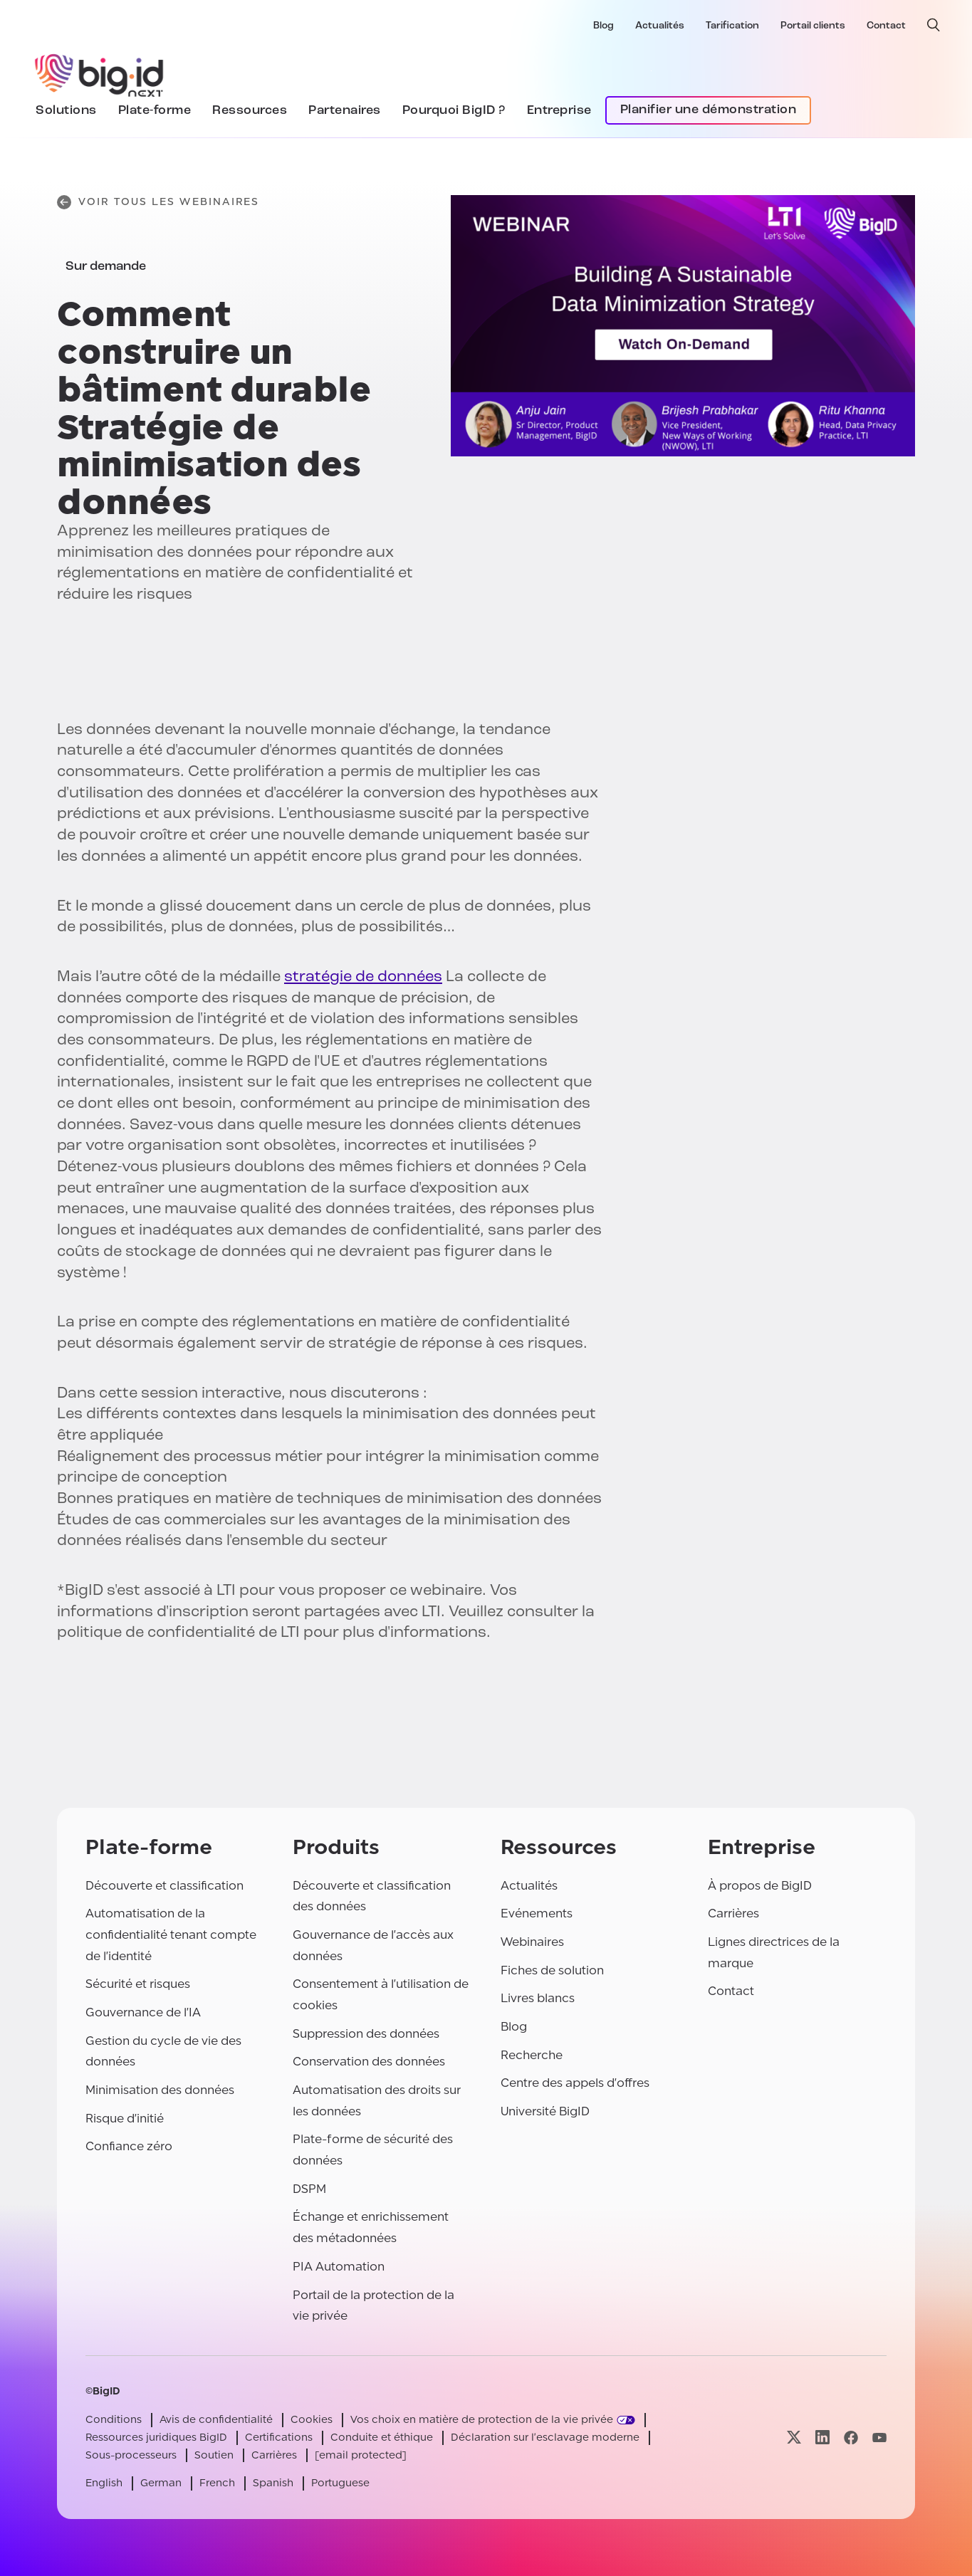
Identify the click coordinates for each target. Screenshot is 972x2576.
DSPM (309, 2189)
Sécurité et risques (137, 1984)
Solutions (66, 110)
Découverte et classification (164, 1885)
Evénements (537, 1913)
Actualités (659, 26)
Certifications (279, 2437)
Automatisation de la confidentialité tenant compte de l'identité (170, 1934)
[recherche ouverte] (933, 25)
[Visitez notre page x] (794, 2437)
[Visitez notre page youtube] (879, 2437)
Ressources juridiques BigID (156, 2437)
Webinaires (532, 1942)
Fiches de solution (552, 1970)
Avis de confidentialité (216, 2420)
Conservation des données (369, 2061)
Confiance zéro (128, 2146)
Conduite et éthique (381, 2437)
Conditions (113, 2420)
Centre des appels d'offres (575, 2083)
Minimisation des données (159, 2090)
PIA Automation (339, 2266)
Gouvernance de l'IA (143, 2012)
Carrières (733, 1913)
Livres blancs (538, 1998)
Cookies (312, 2420)
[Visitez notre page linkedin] (822, 2437)
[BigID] (99, 73)
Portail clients (812, 26)
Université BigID (545, 2111)
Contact (886, 26)
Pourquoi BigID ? (454, 110)
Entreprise (559, 110)
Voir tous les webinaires (158, 202)
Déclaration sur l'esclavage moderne (545, 2437)
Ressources (249, 110)
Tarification (732, 26)
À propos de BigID (760, 1885)
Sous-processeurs (131, 2455)
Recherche (532, 2055)
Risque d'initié (124, 2118)
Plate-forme (155, 110)
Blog (603, 26)
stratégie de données (363, 977)
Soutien (214, 2455)
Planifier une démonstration (708, 110)
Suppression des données (366, 2034)
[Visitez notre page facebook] (851, 2437)
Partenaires (344, 110)
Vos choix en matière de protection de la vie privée (481, 2420)
